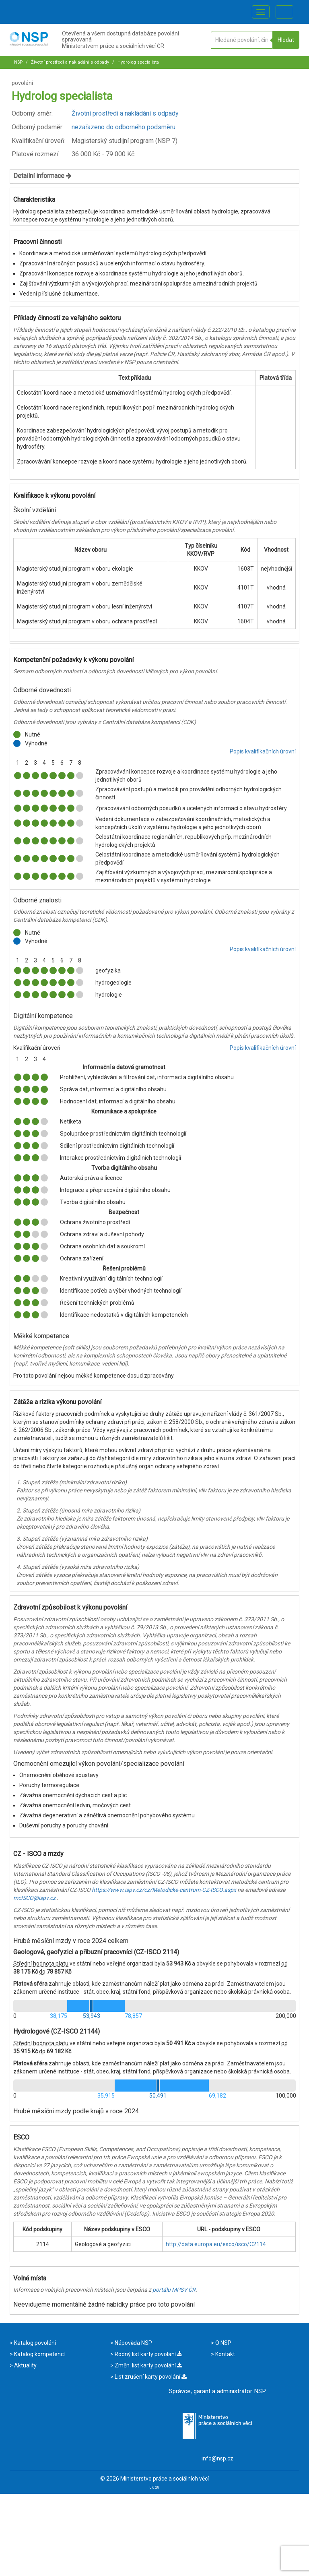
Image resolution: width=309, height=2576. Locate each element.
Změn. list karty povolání (147, 2365)
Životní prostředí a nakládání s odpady (69, 62)
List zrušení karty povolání (150, 2376)
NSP (18, 62)
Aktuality (25, 2365)
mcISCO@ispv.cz (34, 1898)
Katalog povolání (34, 2343)
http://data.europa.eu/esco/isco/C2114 (216, 2244)
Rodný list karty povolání (147, 2354)
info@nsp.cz (217, 2458)
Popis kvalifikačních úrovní (263, 751)
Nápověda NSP (132, 2343)
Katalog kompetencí (39, 2354)
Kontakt (224, 2354)
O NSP (222, 2343)
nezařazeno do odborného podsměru (123, 127)
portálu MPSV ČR (174, 2289)
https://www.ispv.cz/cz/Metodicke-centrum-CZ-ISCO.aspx (164, 1890)
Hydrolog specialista (137, 62)
